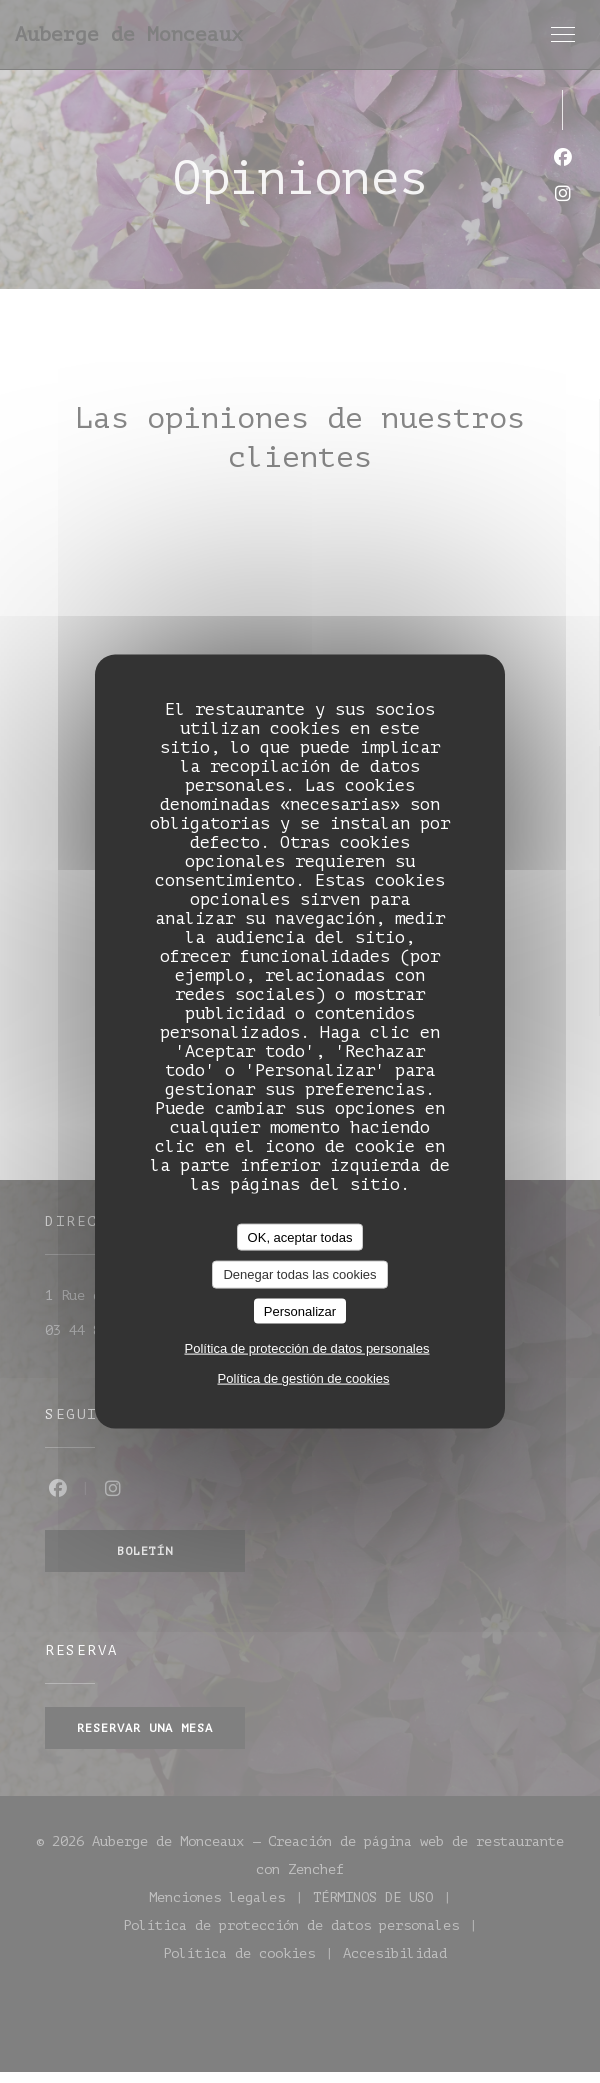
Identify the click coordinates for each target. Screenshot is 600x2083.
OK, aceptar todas (300, 1236)
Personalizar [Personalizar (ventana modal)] (300, 1310)
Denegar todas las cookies (299, 1274)
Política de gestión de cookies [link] (304, 1378)
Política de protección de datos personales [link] (307, 1348)
